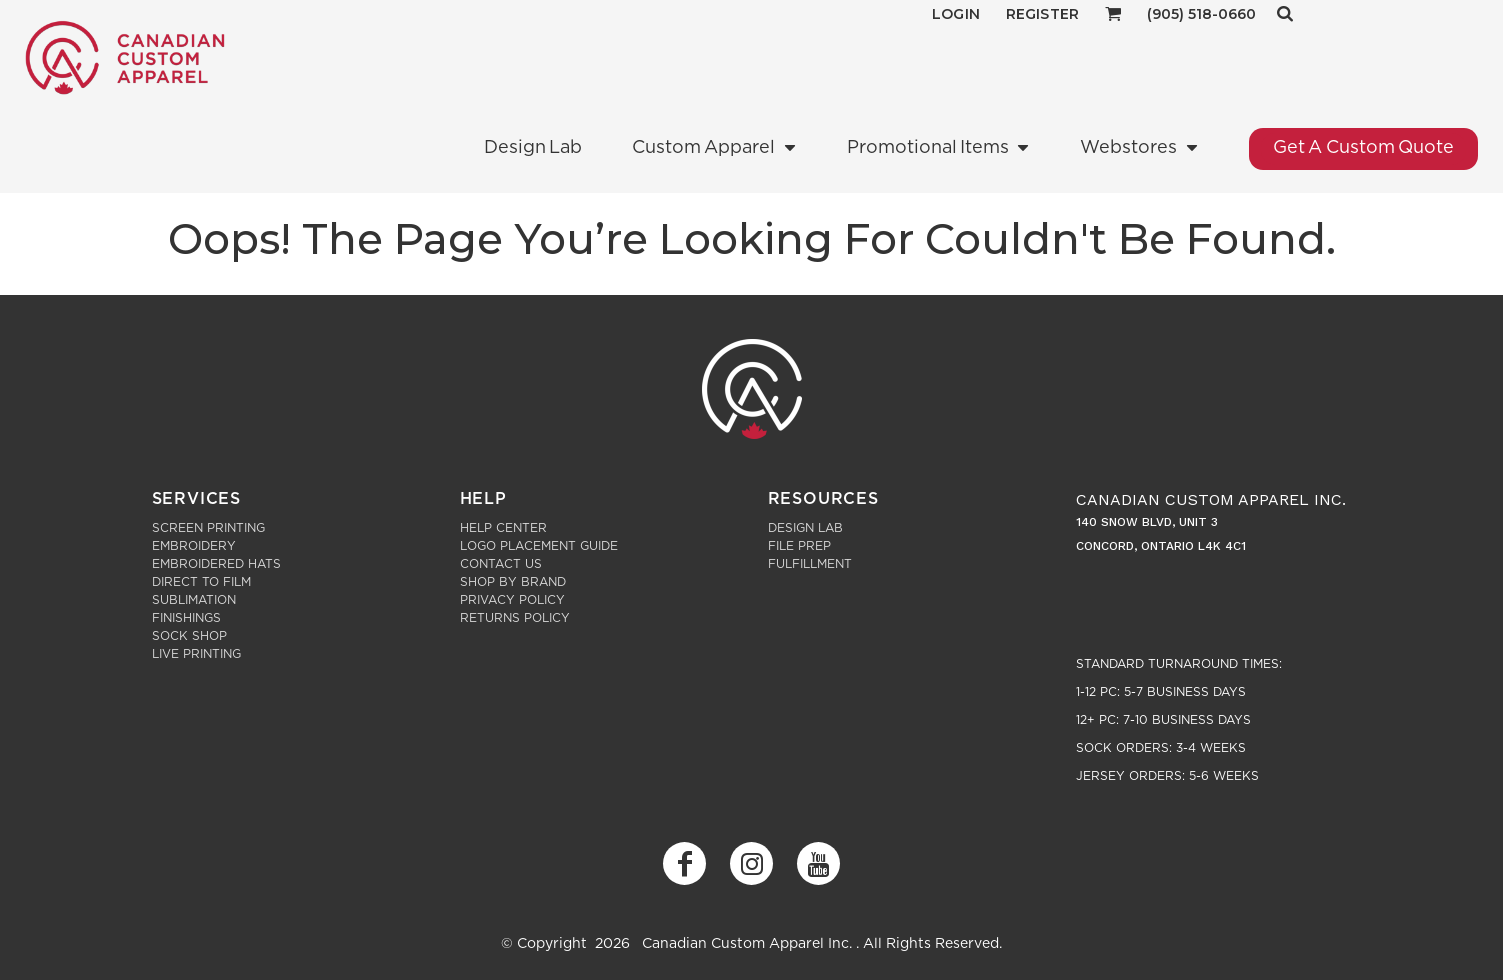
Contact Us (501, 564)
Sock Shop (189, 636)
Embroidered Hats (216, 564)
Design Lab (805, 528)
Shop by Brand (513, 582)
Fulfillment (810, 564)
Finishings (186, 618)
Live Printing (196, 654)
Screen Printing (208, 528)
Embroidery (194, 546)
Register (1042, 14)
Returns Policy (515, 618)
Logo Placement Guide (539, 546)
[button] (1113, 13)
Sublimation (194, 600)
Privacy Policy (512, 600)
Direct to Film (201, 582)
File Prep (799, 546)
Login (956, 14)
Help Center (503, 528)
